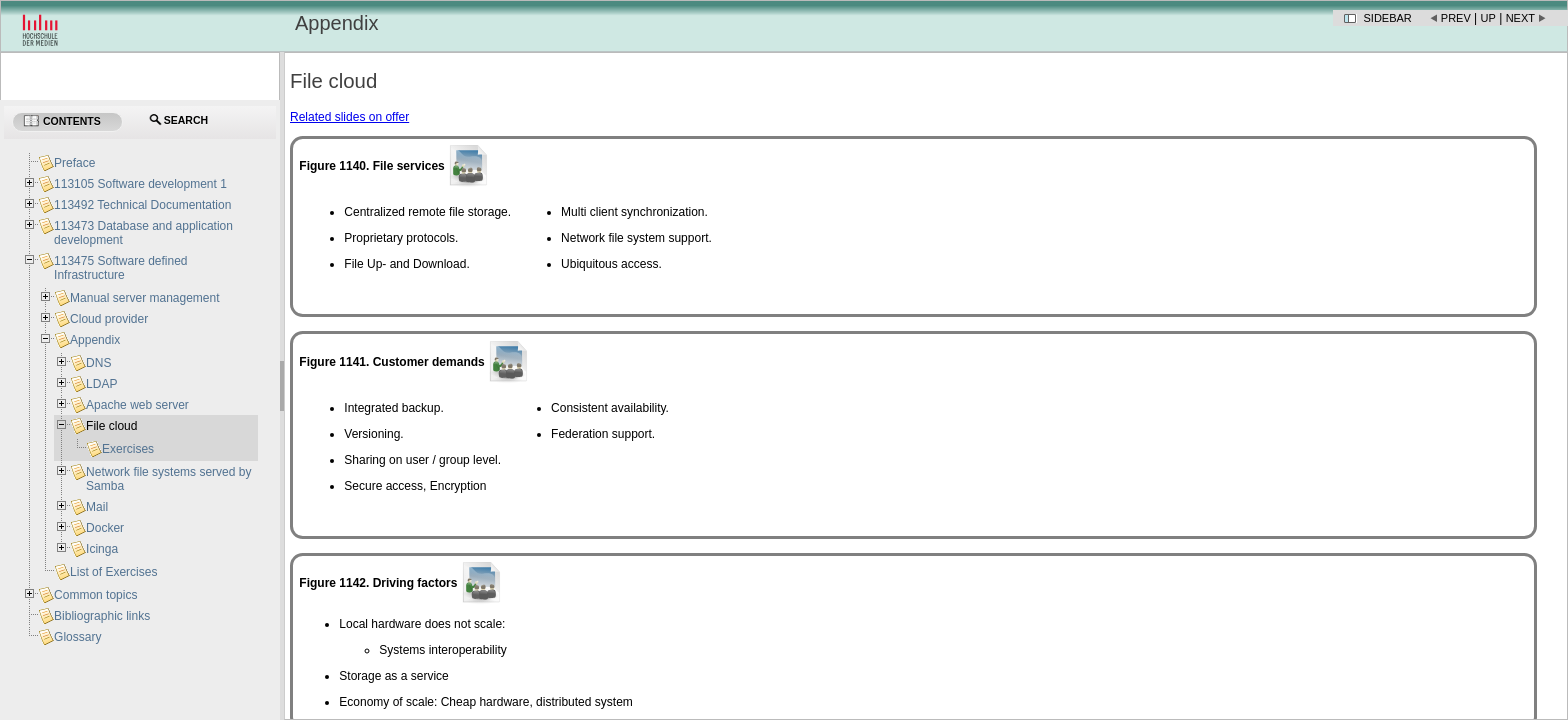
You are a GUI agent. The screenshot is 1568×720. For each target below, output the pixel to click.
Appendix (95, 340)
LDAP (101, 384)
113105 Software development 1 (140, 184)
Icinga (102, 549)
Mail (97, 507)
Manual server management (144, 298)
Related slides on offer (349, 117)
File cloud (111, 426)
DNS (98, 363)
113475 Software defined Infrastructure (120, 268)
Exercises (128, 449)
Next (1520, 18)
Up (1488, 18)
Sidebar (1388, 18)
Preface (74, 163)
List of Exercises (113, 572)
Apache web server (137, 405)
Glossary (77, 637)
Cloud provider (109, 319)
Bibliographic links (102, 616)
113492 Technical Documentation (142, 205)
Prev (1456, 18)
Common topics (95, 595)
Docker (105, 528)
